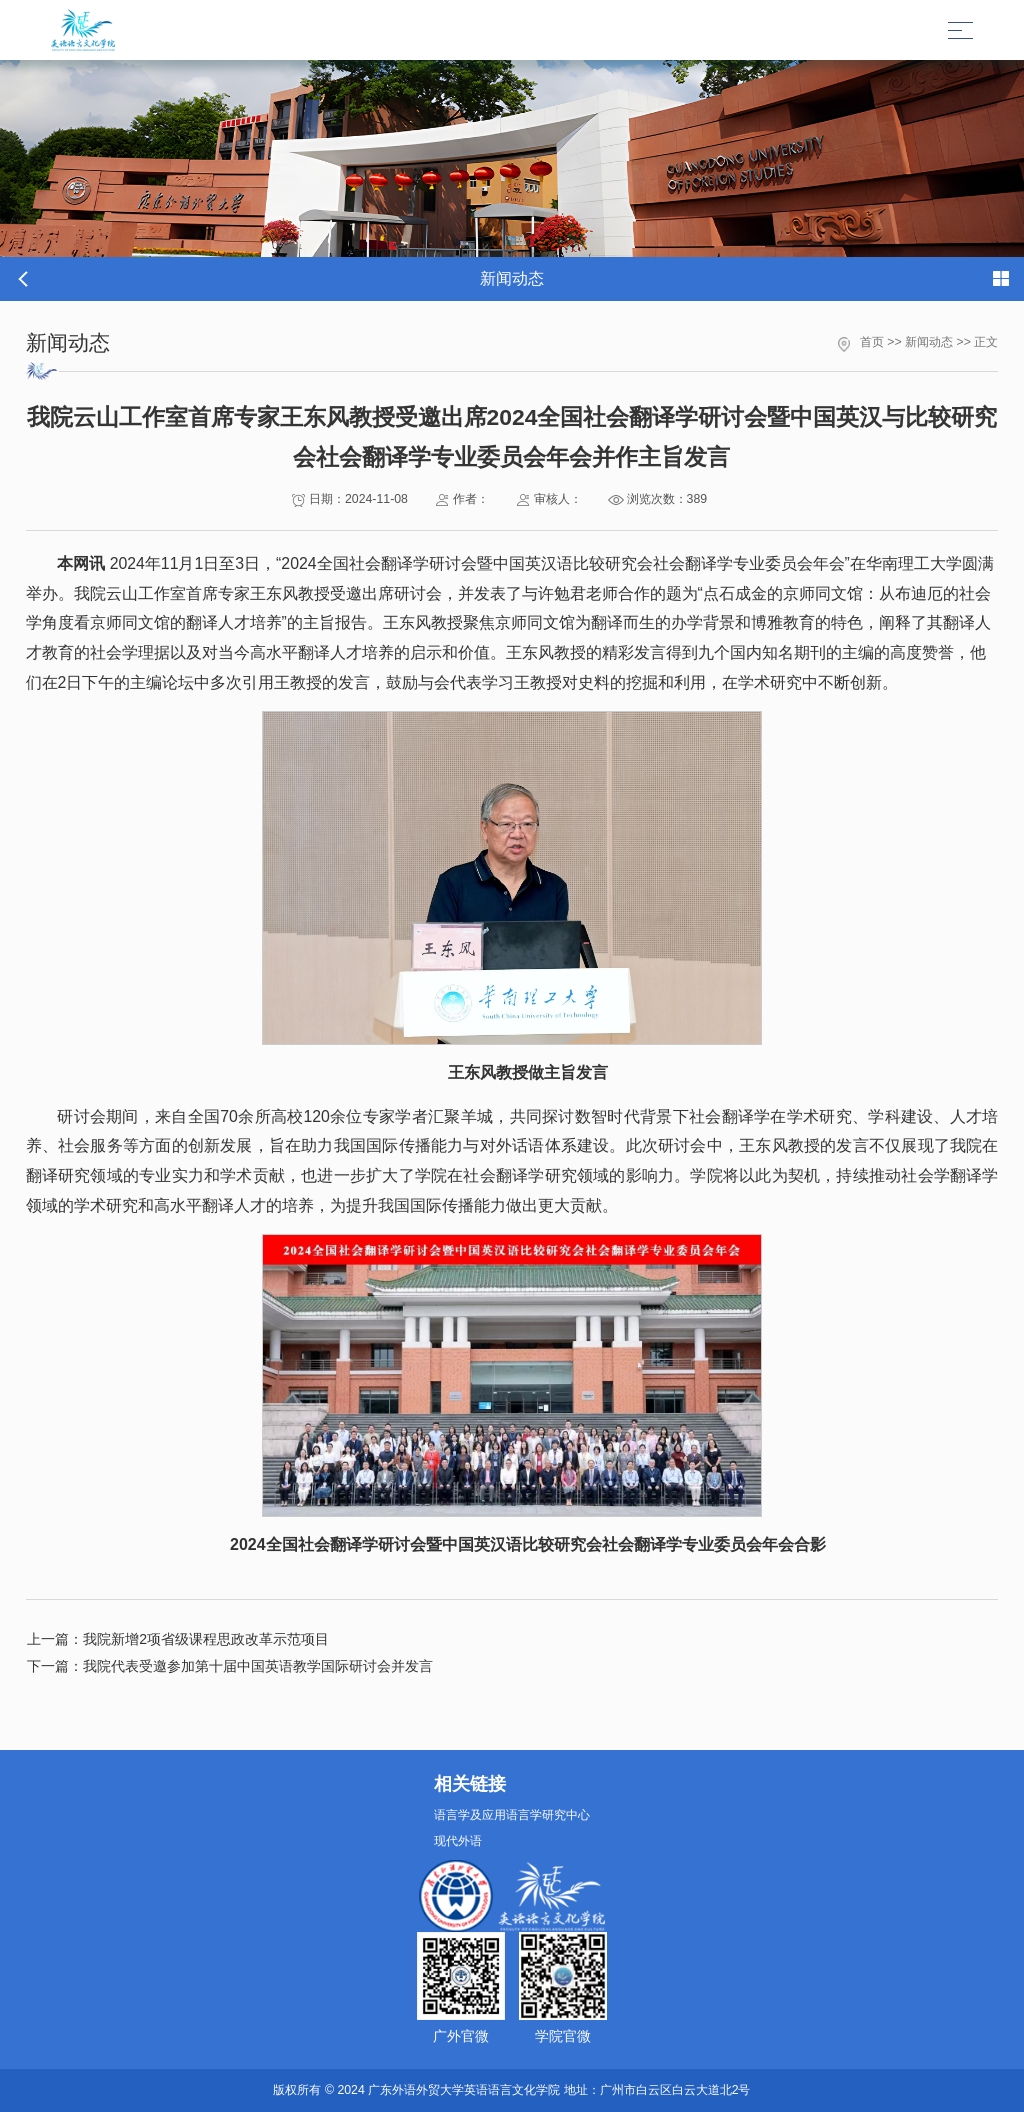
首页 (872, 342)
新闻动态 (929, 342)
